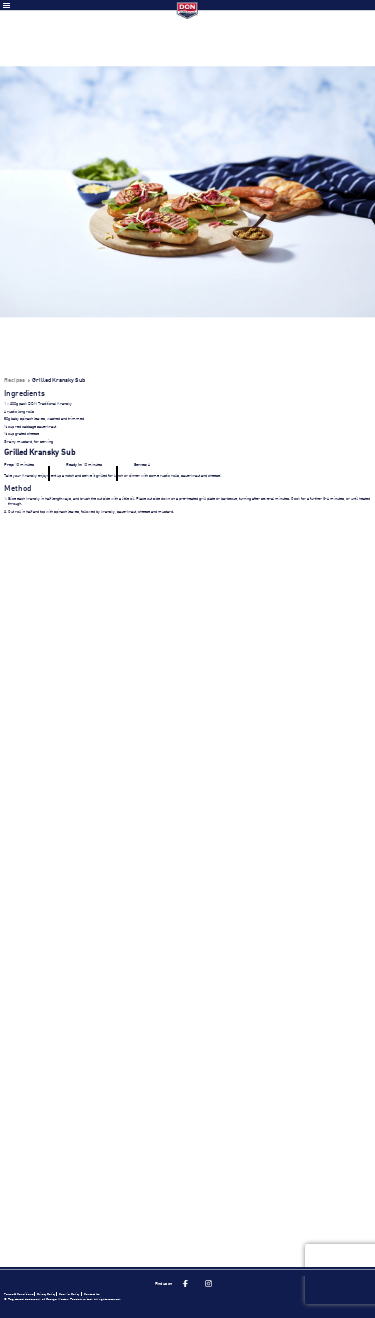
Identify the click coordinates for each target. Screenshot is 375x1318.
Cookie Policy (69, 1294)
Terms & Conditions (18, 1294)
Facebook (185, 1284)
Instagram (209, 1284)
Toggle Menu (6, 5)
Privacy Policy (46, 1294)
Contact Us (91, 1294)
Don (187, 10)
